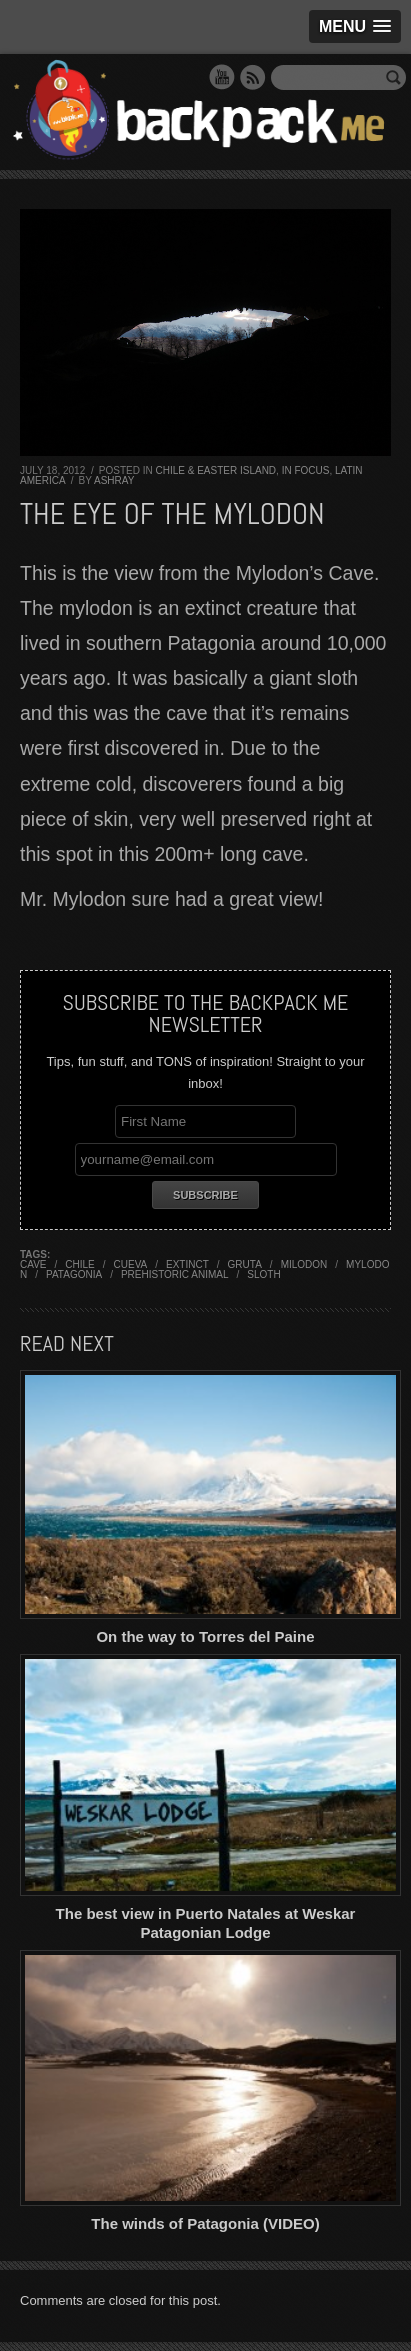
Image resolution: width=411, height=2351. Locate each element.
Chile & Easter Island (215, 470)
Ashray (114, 480)
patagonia (74, 1274)
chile (79, 1264)
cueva (131, 1264)
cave (33, 1264)
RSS (253, 77)
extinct (187, 1264)
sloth (263, 1274)
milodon (304, 1264)
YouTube (222, 77)
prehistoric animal (175, 1274)
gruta (245, 1264)
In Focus (306, 470)
